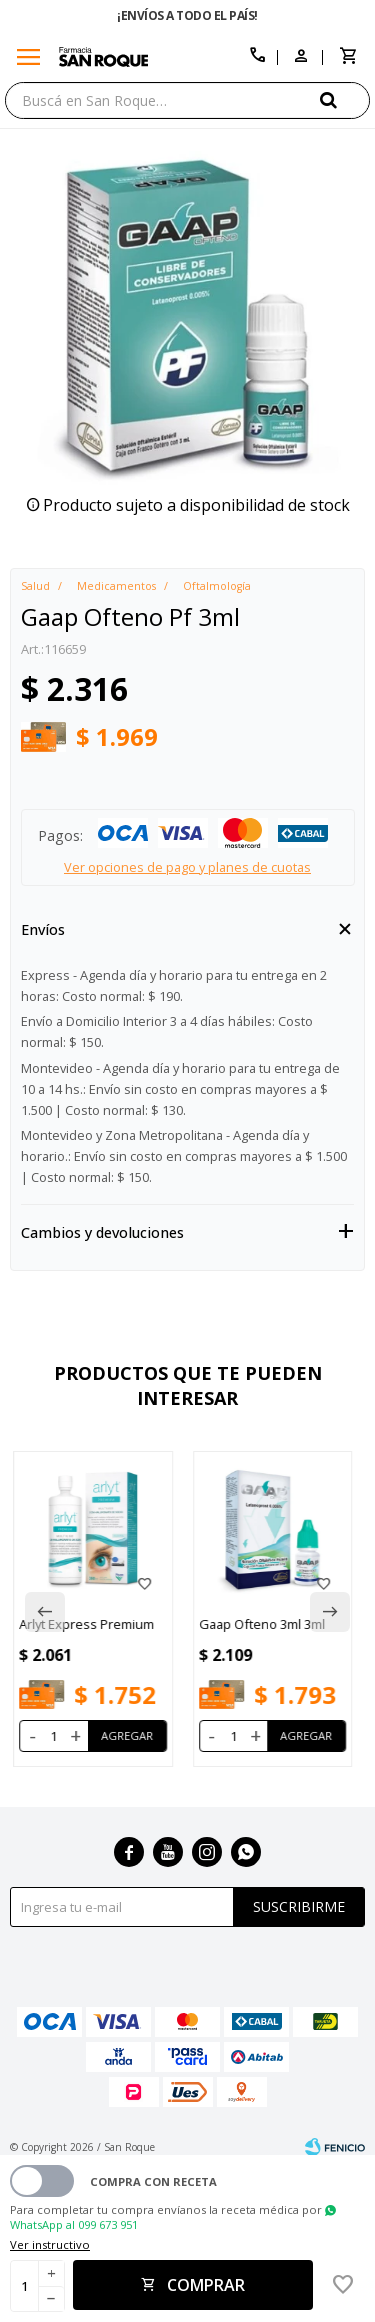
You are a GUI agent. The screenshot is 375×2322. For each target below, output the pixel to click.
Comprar (206, 2285)
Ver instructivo (50, 2244)
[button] (345, 99)
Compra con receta (153, 2181)
